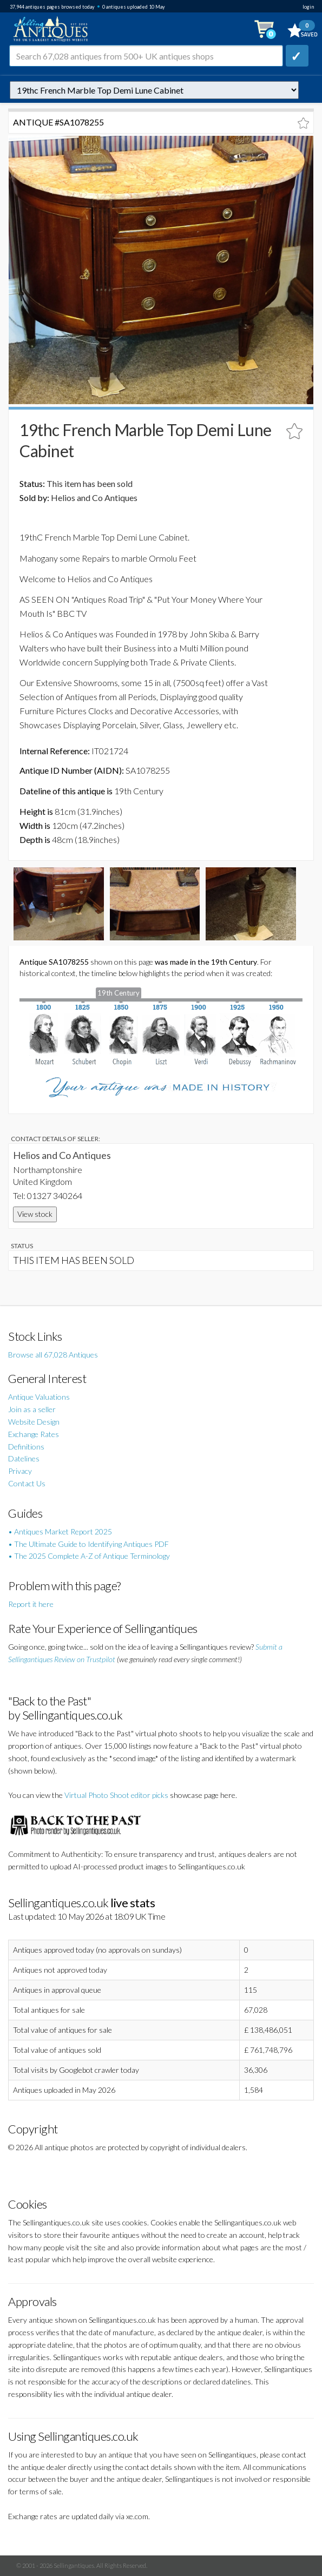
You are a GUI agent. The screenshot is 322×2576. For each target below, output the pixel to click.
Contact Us (26, 1483)
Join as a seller (32, 1409)
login (308, 7)
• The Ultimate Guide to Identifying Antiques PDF (88, 1544)
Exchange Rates (33, 1434)
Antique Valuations (39, 1396)
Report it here (31, 1604)
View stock (34, 1213)
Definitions (26, 1446)
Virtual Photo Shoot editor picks (116, 1795)
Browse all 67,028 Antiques (53, 1354)
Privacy (20, 1470)
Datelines (24, 1458)
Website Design (34, 1421)
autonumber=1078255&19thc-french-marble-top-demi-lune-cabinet (154, 90)
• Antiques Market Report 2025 (60, 1531)
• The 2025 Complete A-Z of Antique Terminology (89, 1555)
